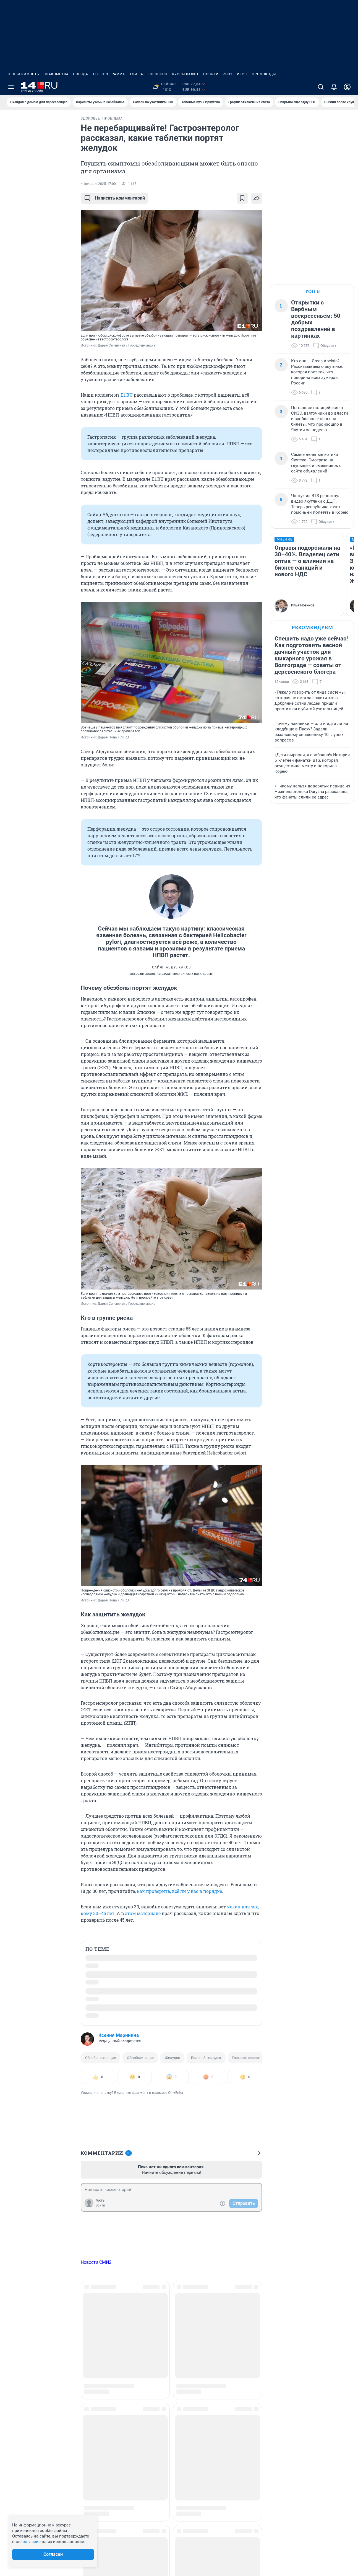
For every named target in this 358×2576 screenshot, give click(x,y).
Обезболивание (140, 2058)
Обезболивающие (100, 2058)
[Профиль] (347, 87)
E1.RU (127, 395)
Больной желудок (206, 2058)
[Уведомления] (334, 87)
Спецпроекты (298, 2364)
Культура (168, 2338)
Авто (92, 2320)
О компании (20, 2329)
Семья (229, 2382)
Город (93, 2347)
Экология (294, 2347)
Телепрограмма (109, 74)
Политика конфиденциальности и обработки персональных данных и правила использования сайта (262, 2539)
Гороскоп (158, 74)
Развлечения (236, 2364)
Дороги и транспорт (106, 2355)
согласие (32, 2541)
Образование (172, 2382)
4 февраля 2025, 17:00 (98, 184)
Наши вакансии (23, 2338)
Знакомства (56, 74)
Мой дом (168, 2355)
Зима (165, 2320)
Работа (229, 2355)
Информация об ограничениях (206, 2516)
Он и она (231, 2320)
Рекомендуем (312, 627)
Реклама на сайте (25, 2320)
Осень (229, 2329)
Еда (91, 2364)
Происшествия (237, 2347)
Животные (98, 2373)
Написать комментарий (114, 198)
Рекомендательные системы (205, 2532)
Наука (165, 2364)
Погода (80, 74)
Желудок (172, 2058)
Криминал (170, 2329)
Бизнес (94, 2329)
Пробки (211, 74)
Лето (164, 2347)
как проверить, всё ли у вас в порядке (179, 1891)
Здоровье (96, 2382)
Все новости (38, 123)
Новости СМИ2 (96, 2262)
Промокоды (264, 74)
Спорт (291, 2320)
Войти (100, 2205)
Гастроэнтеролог (246, 2058)
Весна (93, 2338)
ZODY (227, 74)
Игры (242, 74)
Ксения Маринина (118, 2035)
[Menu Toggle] (11, 87)
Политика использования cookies (209, 2524)
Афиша (136, 74)
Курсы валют (185, 74)
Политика (232, 2338)
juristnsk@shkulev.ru (134, 2546)
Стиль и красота (301, 2329)
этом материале (143, 1913)
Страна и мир (298, 2338)
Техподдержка (22, 2347)
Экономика (296, 2355)
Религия (231, 2373)
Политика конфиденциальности (296, 2547)
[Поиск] (320, 87)
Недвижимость (23, 74)
